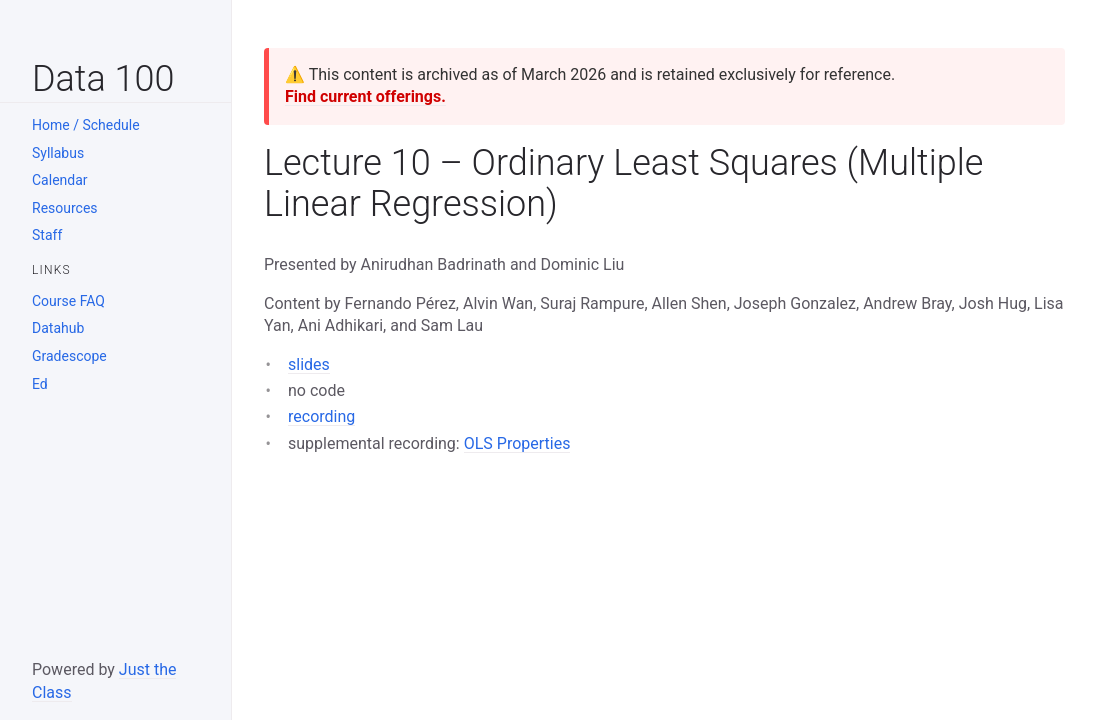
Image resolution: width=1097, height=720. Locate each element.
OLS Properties (517, 443)
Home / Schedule (86, 125)
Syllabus (58, 153)
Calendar (60, 180)
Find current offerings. (365, 96)
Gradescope (69, 356)
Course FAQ (68, 301)
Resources (65, 208)
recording (321, 416)
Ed (40, 384)
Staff (47, 235)
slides (309, 364)
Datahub (58, 328)
